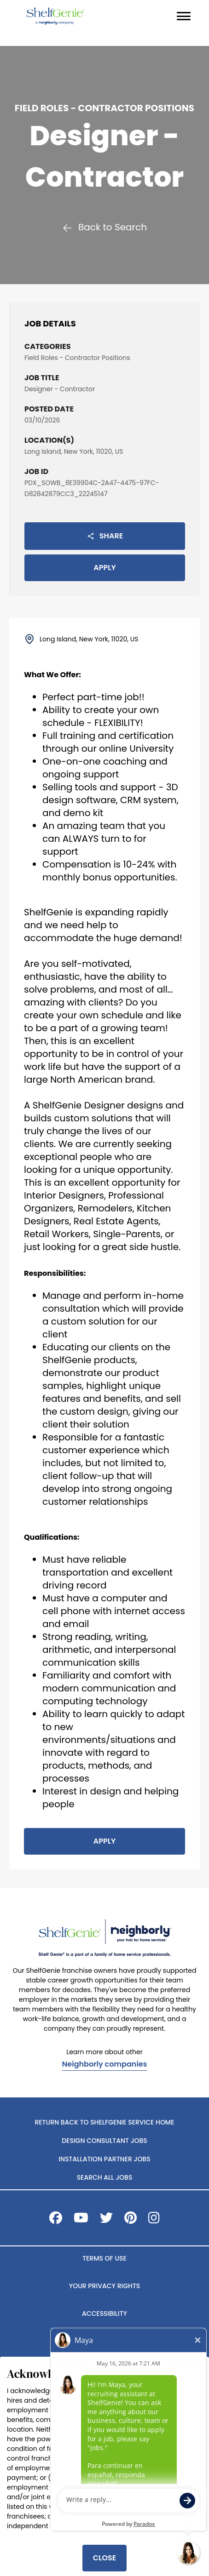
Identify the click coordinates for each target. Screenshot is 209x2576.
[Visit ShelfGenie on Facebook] (56, 2220)
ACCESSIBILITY (104, 2313)
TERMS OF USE (104, 2258)
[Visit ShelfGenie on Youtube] (81, 2220)
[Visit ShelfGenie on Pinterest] (130, 2220)
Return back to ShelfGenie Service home (104, 2122)
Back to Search (104, 227)
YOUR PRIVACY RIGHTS (104, 2285)
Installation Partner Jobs (104, 2159)
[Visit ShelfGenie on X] (106, 2220)
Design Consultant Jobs (104, 2140)
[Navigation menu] (183, 16)
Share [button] (105, 536)
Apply (104, 567)
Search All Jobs (105, 2177)
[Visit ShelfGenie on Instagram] (154, 2220)
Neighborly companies (104, 2065)
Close (104, 2558)
